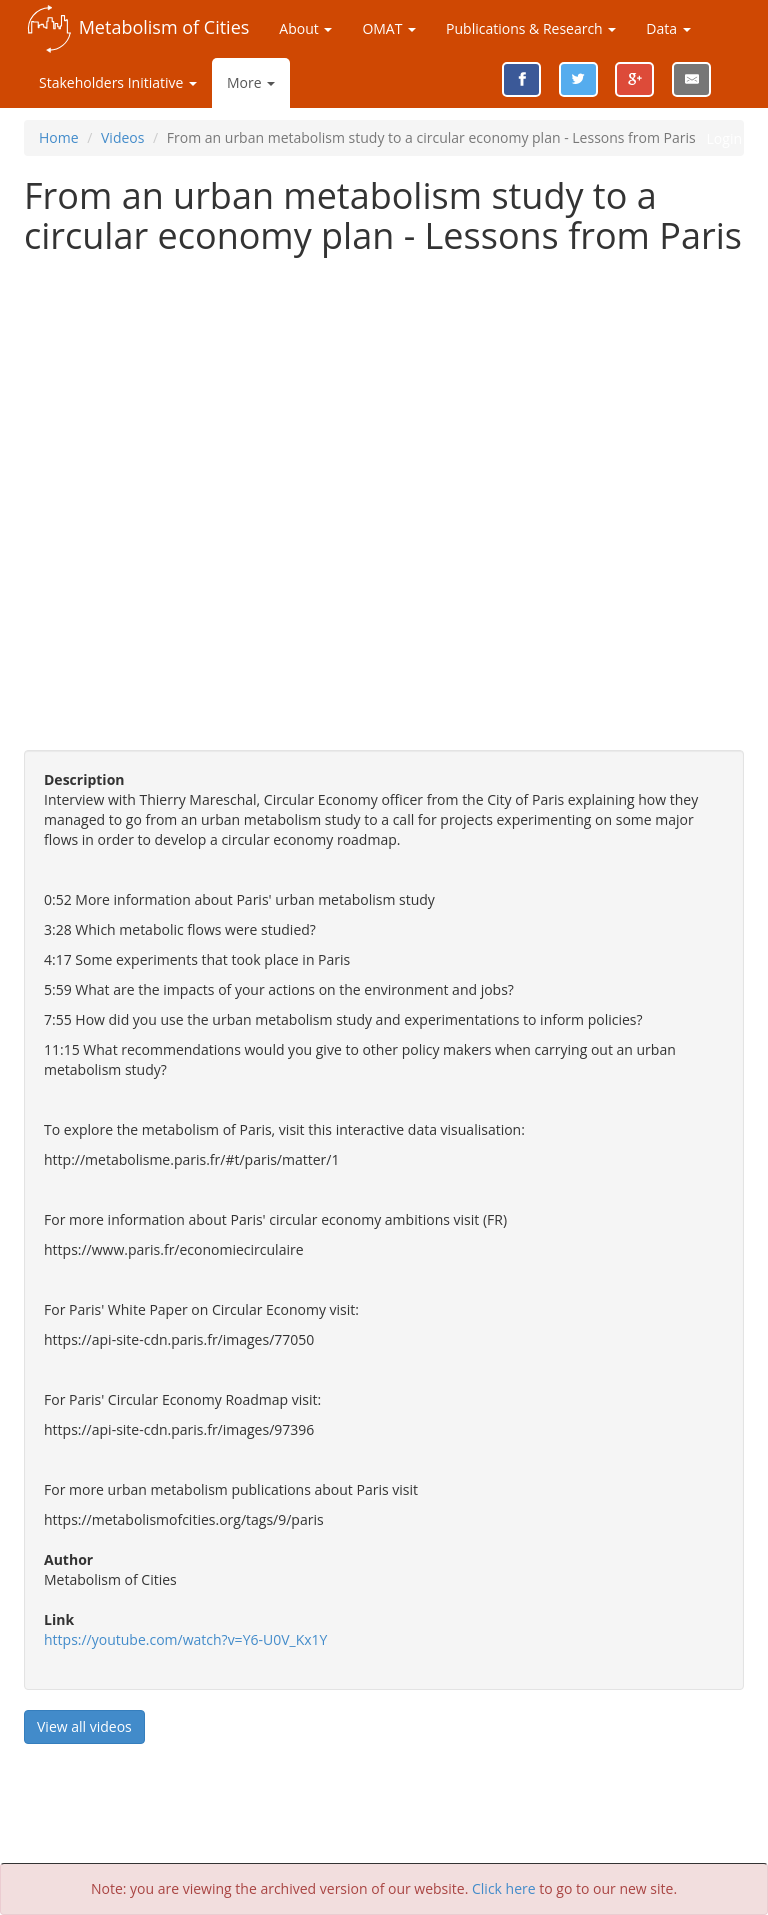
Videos (122, 137)
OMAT (389, 28)
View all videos (84, 1726)
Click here (504, 1888)
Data (668, 28)
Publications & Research (531, 28)
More (251, 82)
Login (724, 138)
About (305, 28)
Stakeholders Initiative (118, 82)
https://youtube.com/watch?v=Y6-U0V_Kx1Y (185, 1639)
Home (59, 137)
